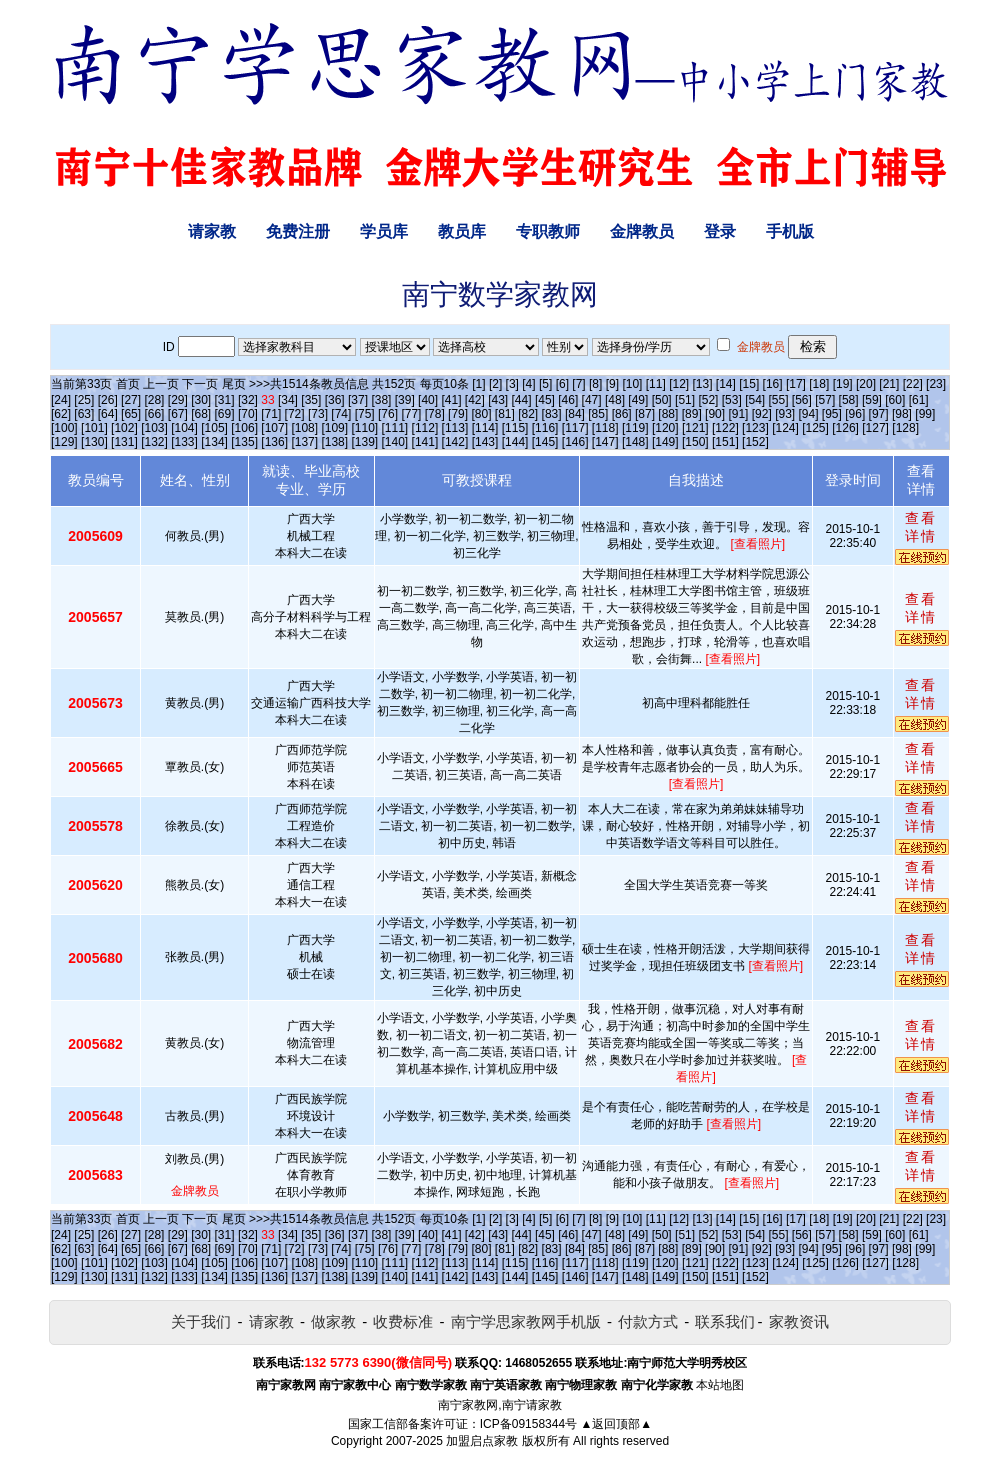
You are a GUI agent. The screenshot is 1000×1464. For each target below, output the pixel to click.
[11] (656, 384)
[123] (755, 428)
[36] (335, 400)
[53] (732, 400)
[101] (94, 428)
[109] (334, 428)
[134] (214, 442)
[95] (832, 414)
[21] (889, 384)
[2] (495, 384)
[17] (796, 384)
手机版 (790, 231)
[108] (304, 428)
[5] (545, 384)
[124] (785, 428)
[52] (708, 400)
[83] (552, 414)
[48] (615, 400)
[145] (545, 442)
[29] (178, 400)
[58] (849, 400)
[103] (154, 428)
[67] (178, 414)
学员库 (384, 231)
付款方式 (648, 1321)
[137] (304, 442)
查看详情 (921, 527)
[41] (451, 400)
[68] (201, 414)
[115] (515, 428)
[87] (645, 414)
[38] (381, 400)
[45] (545, 400)
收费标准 (403, 1321)
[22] (913, 384)
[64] (108, 414)
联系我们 (725, 1321)
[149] (665, 442)
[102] (124, 428)
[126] (845, 428)
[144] (515, 442)
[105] (214, 428)
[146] (575, 442)
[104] (184, 428)
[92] (762, 414)
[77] (411, 414)
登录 (720, 231)
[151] (725, 442)
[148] (635, 442)
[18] (819, 384)
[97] (879, 414)
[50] (662, 400)
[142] (455, 442)
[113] (455, 428)
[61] (919, 400)
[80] (481, 414)
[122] (725, 428)
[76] (388, 414)
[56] (802, 400)
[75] (365, 414)
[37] (358, 400)
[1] (478, 384)
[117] (575, 428)
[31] (225, 400)
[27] (131, 400)
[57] (825, 400)
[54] (755, 400)
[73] (318, 414)
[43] (498, 400)
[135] (244, 442)
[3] (512, 384)
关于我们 (201, 1321)
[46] (568, 400)
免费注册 (298, 231)
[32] (248, 400)
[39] (405, 400)
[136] (274, 442)
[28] (154, 400)
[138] (334, 442)
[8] (595, 384)
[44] (522, 400)
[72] (295, 414)
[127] (875, 428)
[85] (598, 414)
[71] (271, 414)
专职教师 (548, 231)
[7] (578, 384)
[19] (843, 384)
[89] (692, 414)
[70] (248, 414)
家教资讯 (799, 1321)
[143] (485, 442)
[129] (64, 442)
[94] (809, 414)
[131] (124, 442)
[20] (866, 384)
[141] (425, 442)
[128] (905, 428)
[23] (936, 384)
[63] (84, 414)
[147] (605, 442)
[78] (435, 414)
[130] (94, 442)
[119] (635, 428)
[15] (749, 384)
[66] (154, 414)
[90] (715, 414)
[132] (154, 442)
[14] (726, 384)
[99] (925, 414)
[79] (458, 414)
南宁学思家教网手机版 (526, 1321)
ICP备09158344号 (528, 1424)
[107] (274, 428)
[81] (505, 414)
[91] (738, 414)
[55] (778, 400)
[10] (632, 384)
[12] (679, 384)
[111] (395, 428)
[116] (545, 428)
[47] (592, 400)
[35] (311, 400)
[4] (528, 384)
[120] (665, 428)
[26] (108, 400)
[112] (425, 428)
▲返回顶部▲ (616, 1424)
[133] (184, 442)
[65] (131, 414)
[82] (528, 414)
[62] (61, 414)
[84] (575, 414)
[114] (485, 428)
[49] (638, 400)
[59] (872, 400)
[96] (855, 414)
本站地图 (720, 1385)
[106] (244, 428)
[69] (225, 414)
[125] (815, 428)
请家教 (212, 231)
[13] (702, 384)
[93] (785, 414)
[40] (428, 400)
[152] (755, 442)
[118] (605, 428)
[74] (341, 414)
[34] (288, 400)
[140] (395, 442)
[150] (695, 442)
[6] (562, 384)
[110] (364, 428)
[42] (475, 400)
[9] (612, 384)
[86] (622, 414)
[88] (668, 414)
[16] (773, 384)
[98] (902, 414)
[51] (685, 400)
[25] (84, 400)
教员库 (462, 231)
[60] (895, 400)
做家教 (333, 1321)
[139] (364, 442)
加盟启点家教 (482, 1441)
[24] (61, 400)
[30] (201, 400)
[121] (695, 428)
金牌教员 (642, 231)
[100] (64, 428)
